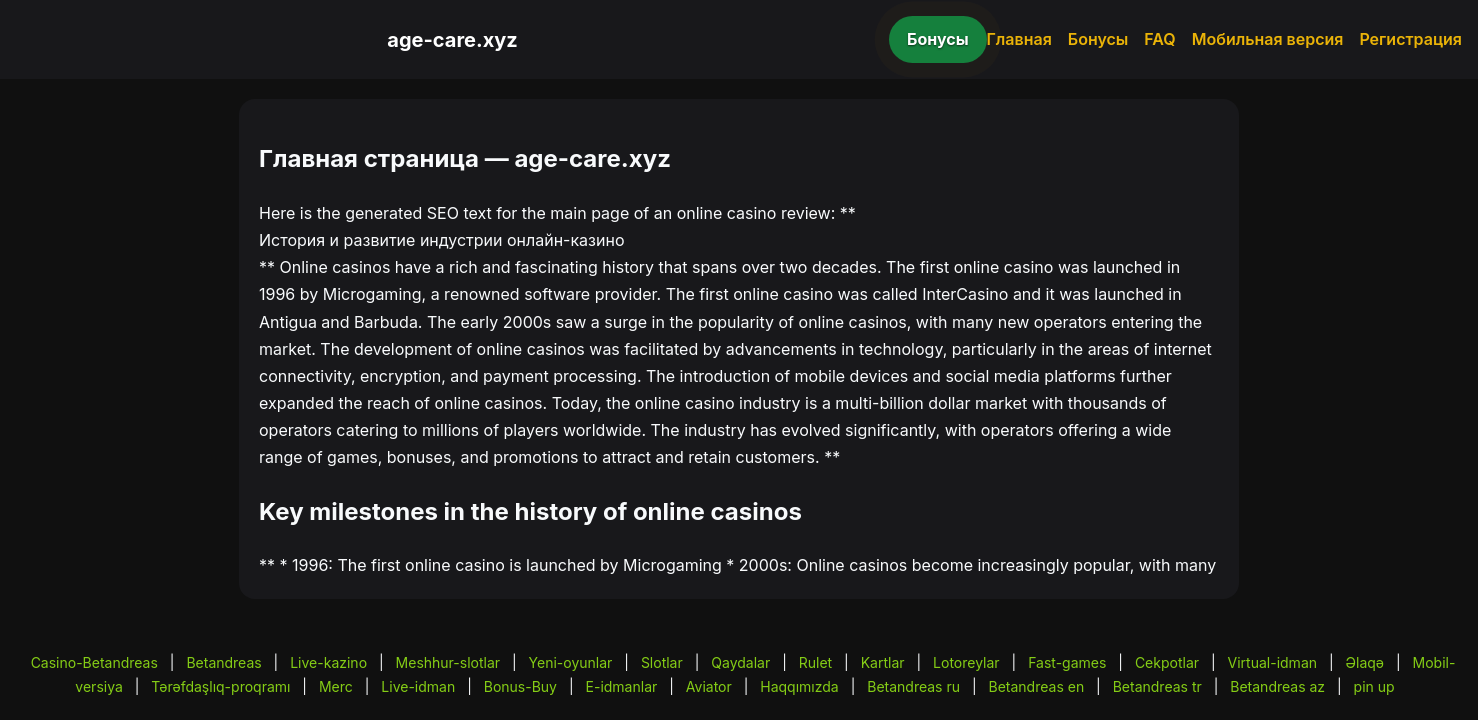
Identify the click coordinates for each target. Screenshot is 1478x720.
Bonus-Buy (520, 686)
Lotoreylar (966, 662)
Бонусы (938, 39)
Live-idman (418, 686)
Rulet (815, 662)
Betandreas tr (1157, 686)
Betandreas (223, 662)
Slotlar (662, 662)
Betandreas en (1037, 686)
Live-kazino (328, 662)
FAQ (1159, 39)
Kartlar (883, 662)
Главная (1019, 39)
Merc (336, 686)
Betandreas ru (913, 686)
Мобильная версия (1268, 39)
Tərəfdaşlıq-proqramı (220, 686)
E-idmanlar (622, 686)
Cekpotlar (1167, 662)
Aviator (709, 686)
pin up (1374, 686)
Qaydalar (740, 662)
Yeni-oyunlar (571, 662)
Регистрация (1410, 39)
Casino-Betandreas (94, 662)
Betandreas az (1277, 686)
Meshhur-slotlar (448, 662)
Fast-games (1067, 662)
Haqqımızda (799, 686)
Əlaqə (1365, 662)
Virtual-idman (1272, 662)
